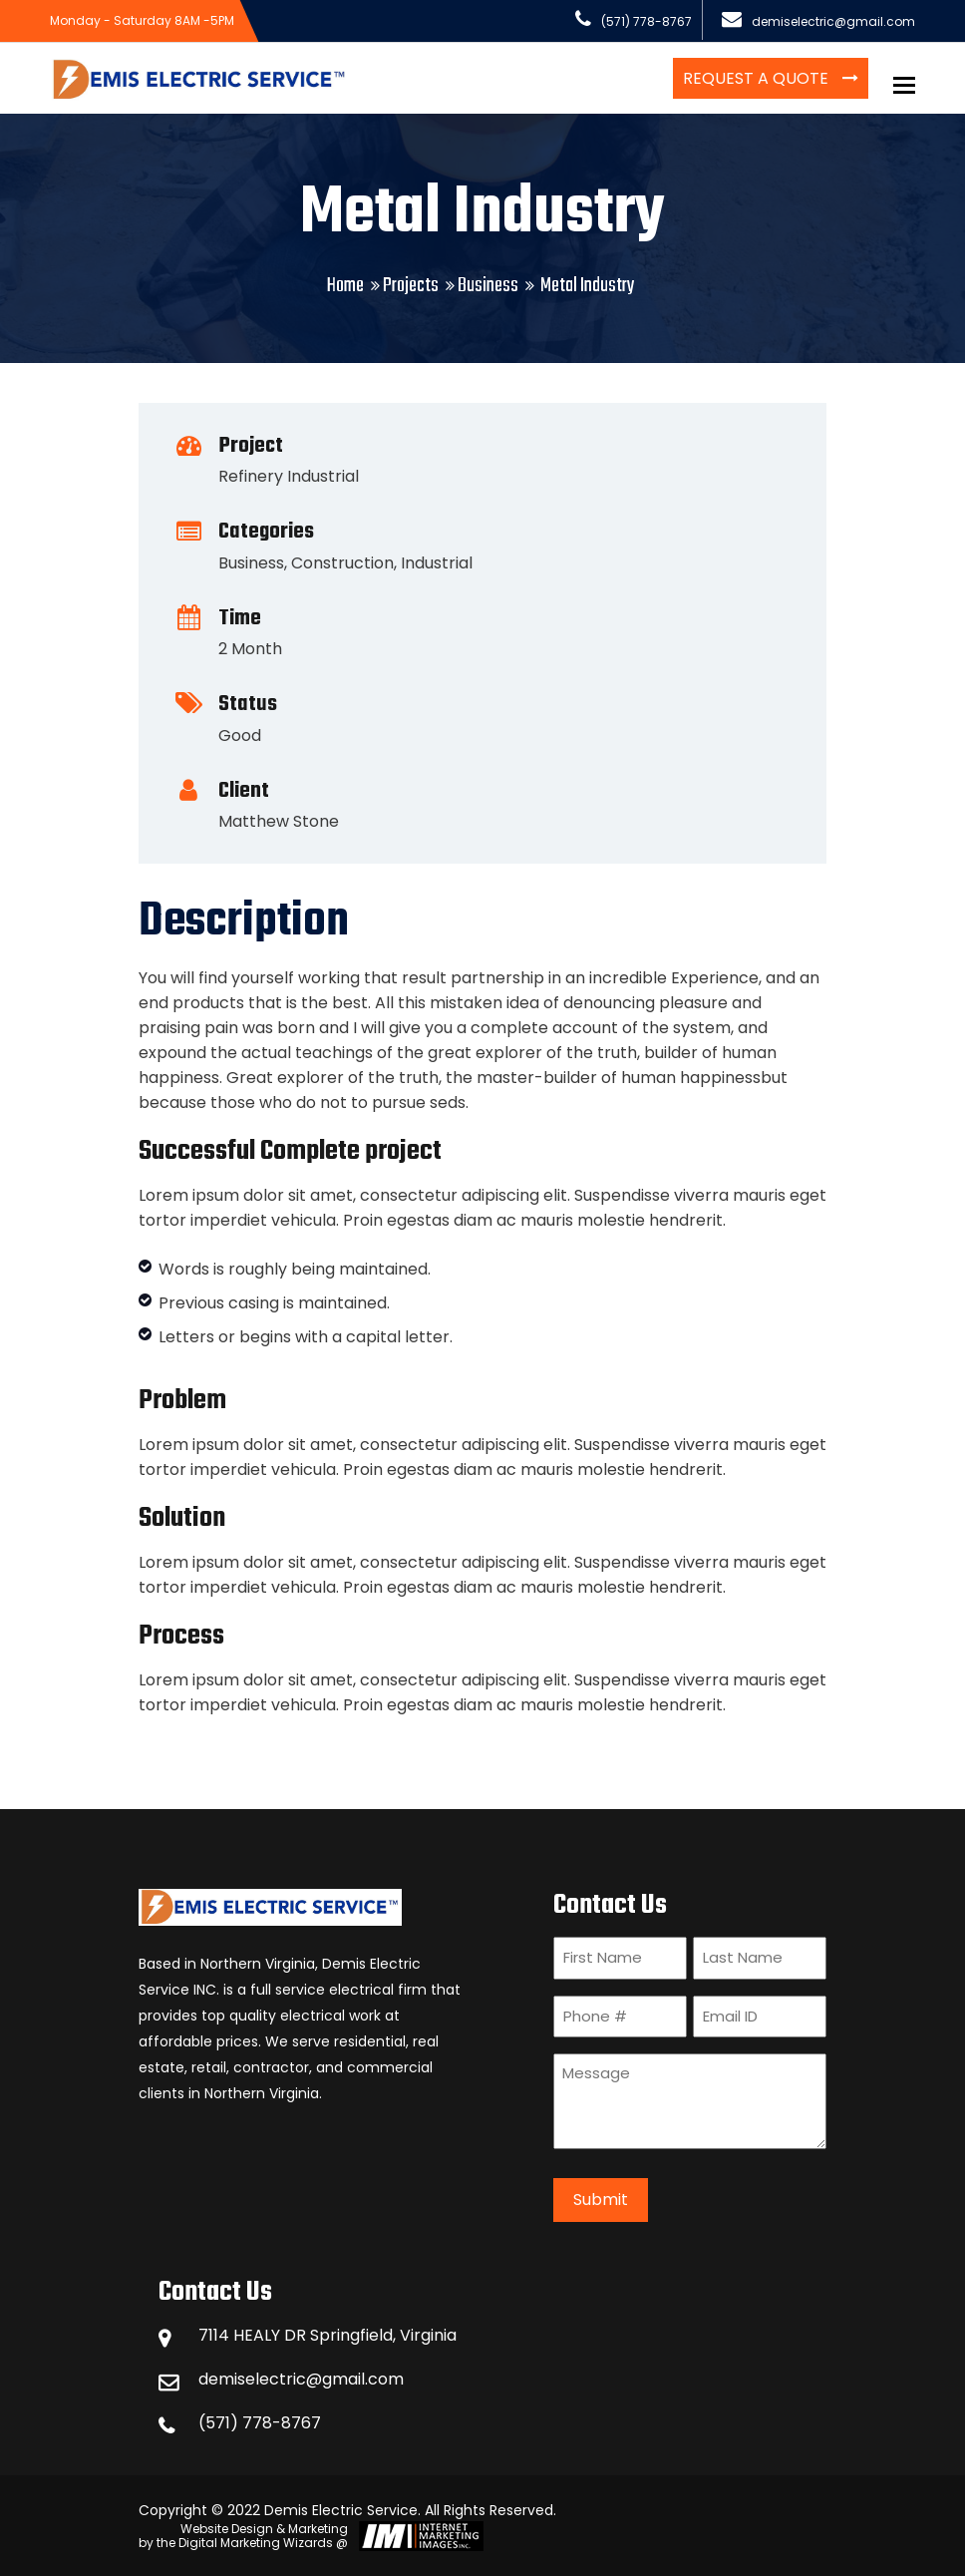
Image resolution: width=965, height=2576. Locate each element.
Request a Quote (757, 78)
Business (488, 285)
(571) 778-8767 (259, 2422)
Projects (411, 285)
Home (345, 285)
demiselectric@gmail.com (301, 2379)
